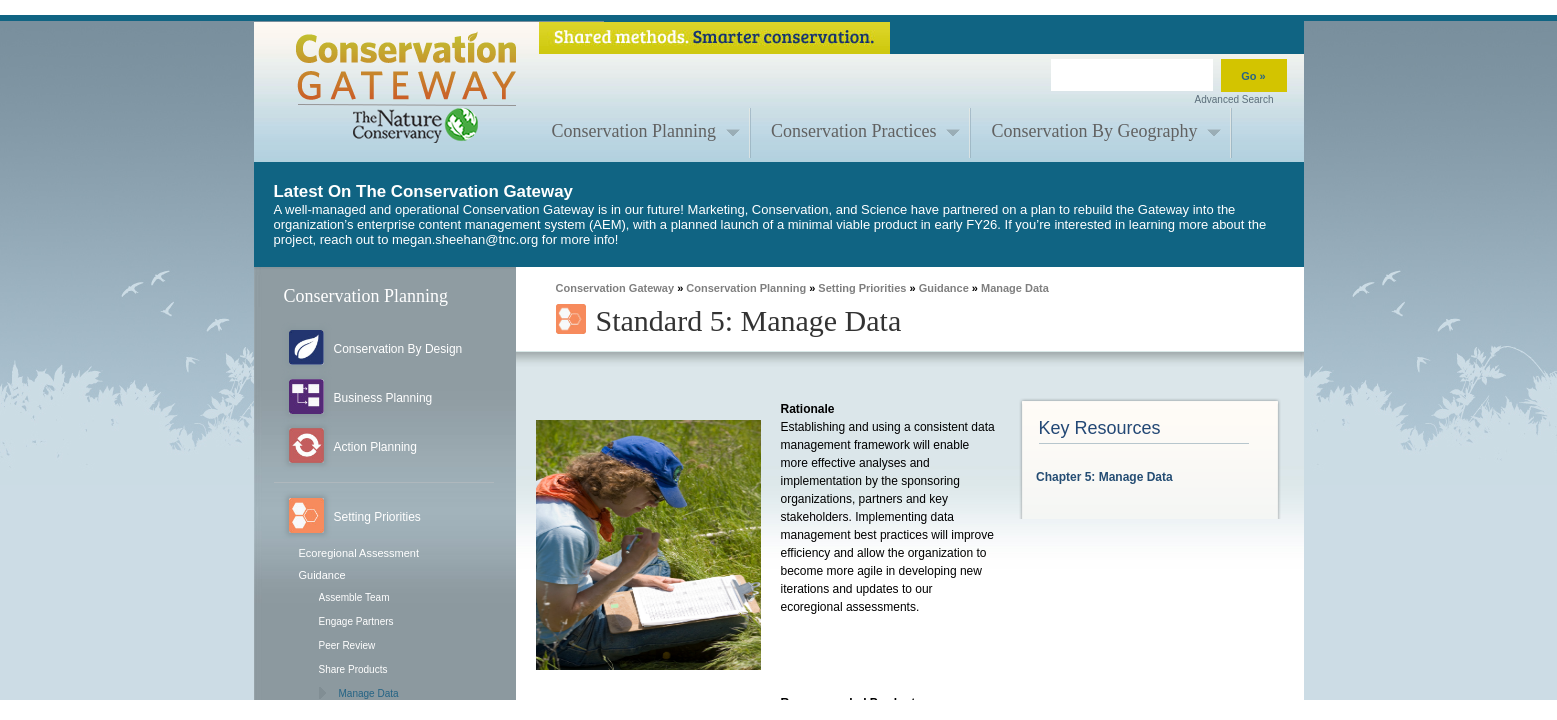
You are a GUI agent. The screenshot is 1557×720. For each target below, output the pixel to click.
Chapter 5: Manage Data (1104, 477)
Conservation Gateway (615, 288)
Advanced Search (1234, 99)
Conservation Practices (853, 131)
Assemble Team (354, 597)
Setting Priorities (377, 517)
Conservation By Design (398, 349)
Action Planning (375, 447)
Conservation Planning (634, 131)
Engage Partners (356, 621)
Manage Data (369, 693)
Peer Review (347, 645)
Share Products (353, 669)
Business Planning (383, 398)
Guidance (322, 575)
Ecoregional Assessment (359, 553)
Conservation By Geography (1094, 131)
